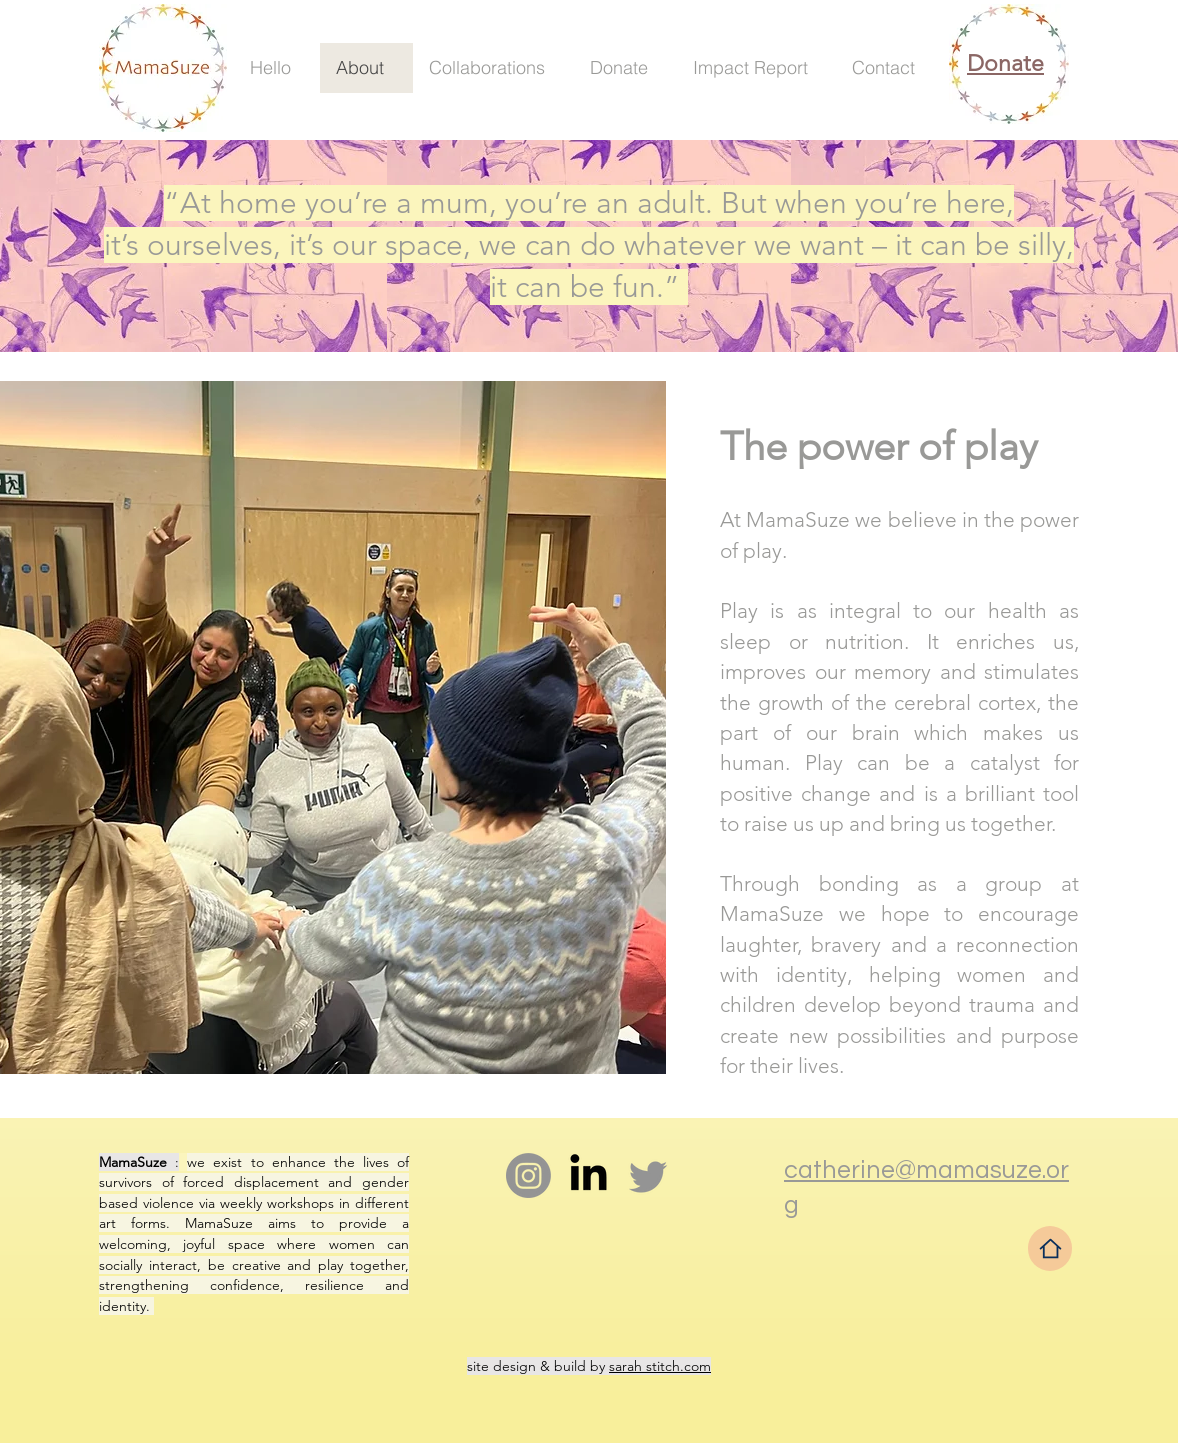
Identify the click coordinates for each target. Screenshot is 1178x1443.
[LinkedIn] (588, 1175)
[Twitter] (648, 1175)
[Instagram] (528, 1175)
